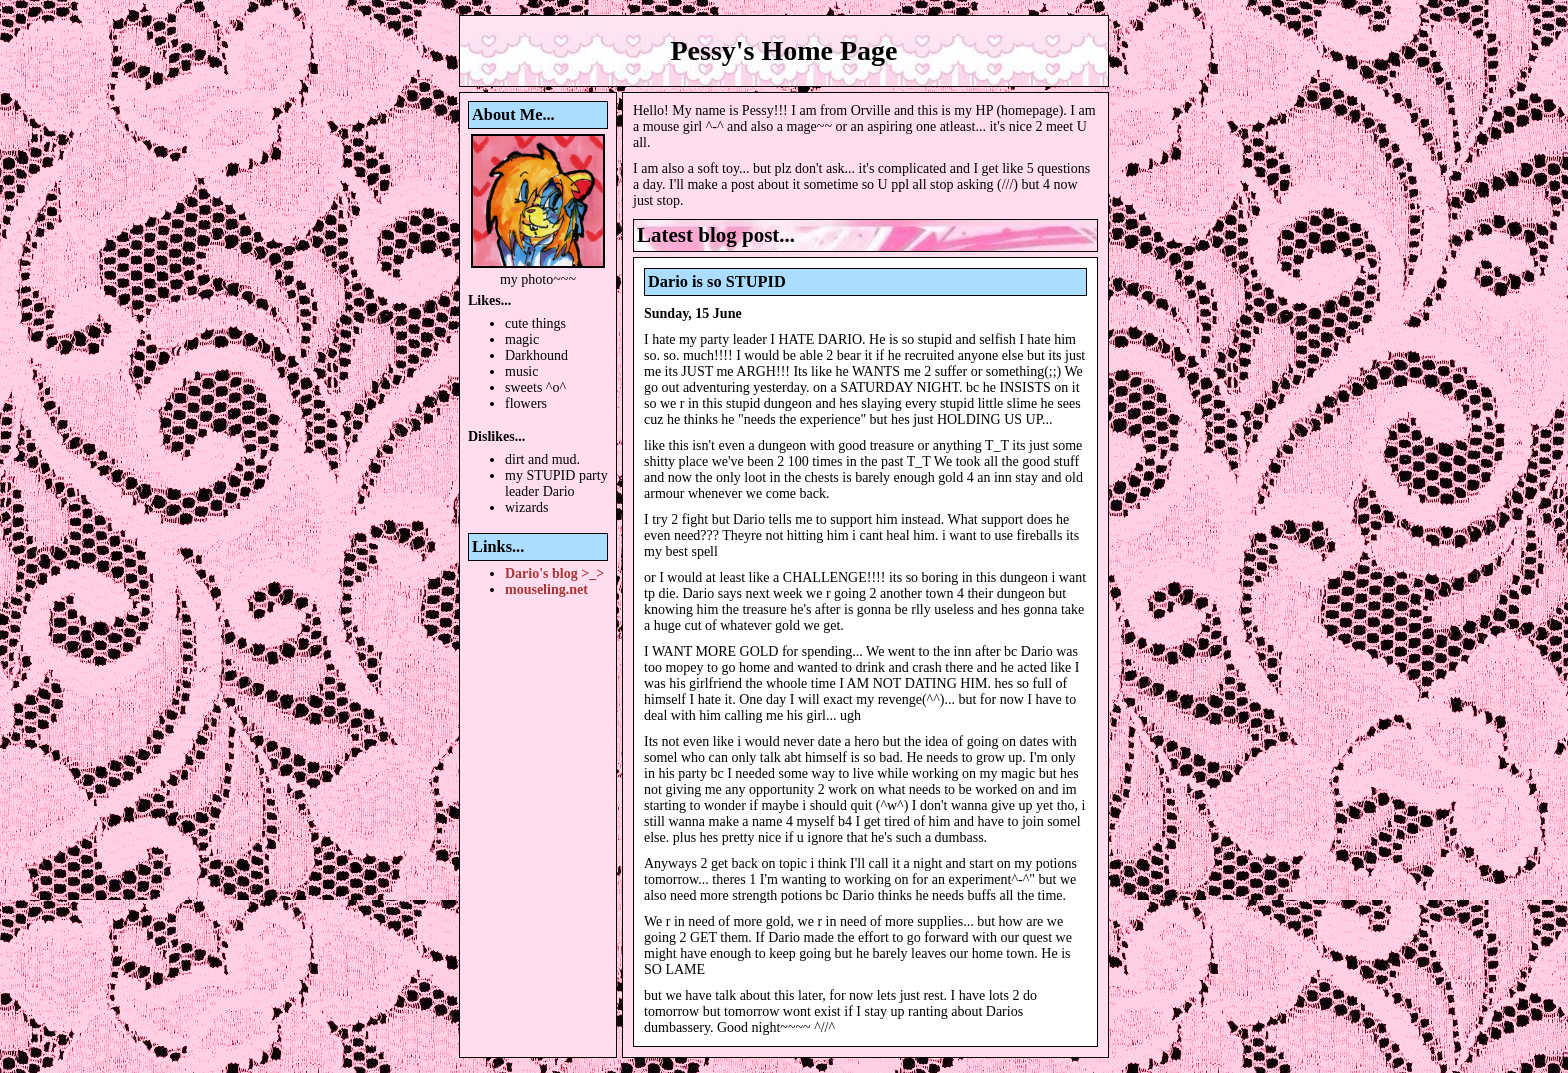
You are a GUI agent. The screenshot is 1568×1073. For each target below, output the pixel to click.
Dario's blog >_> (554, 573)
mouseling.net (546, 589)
